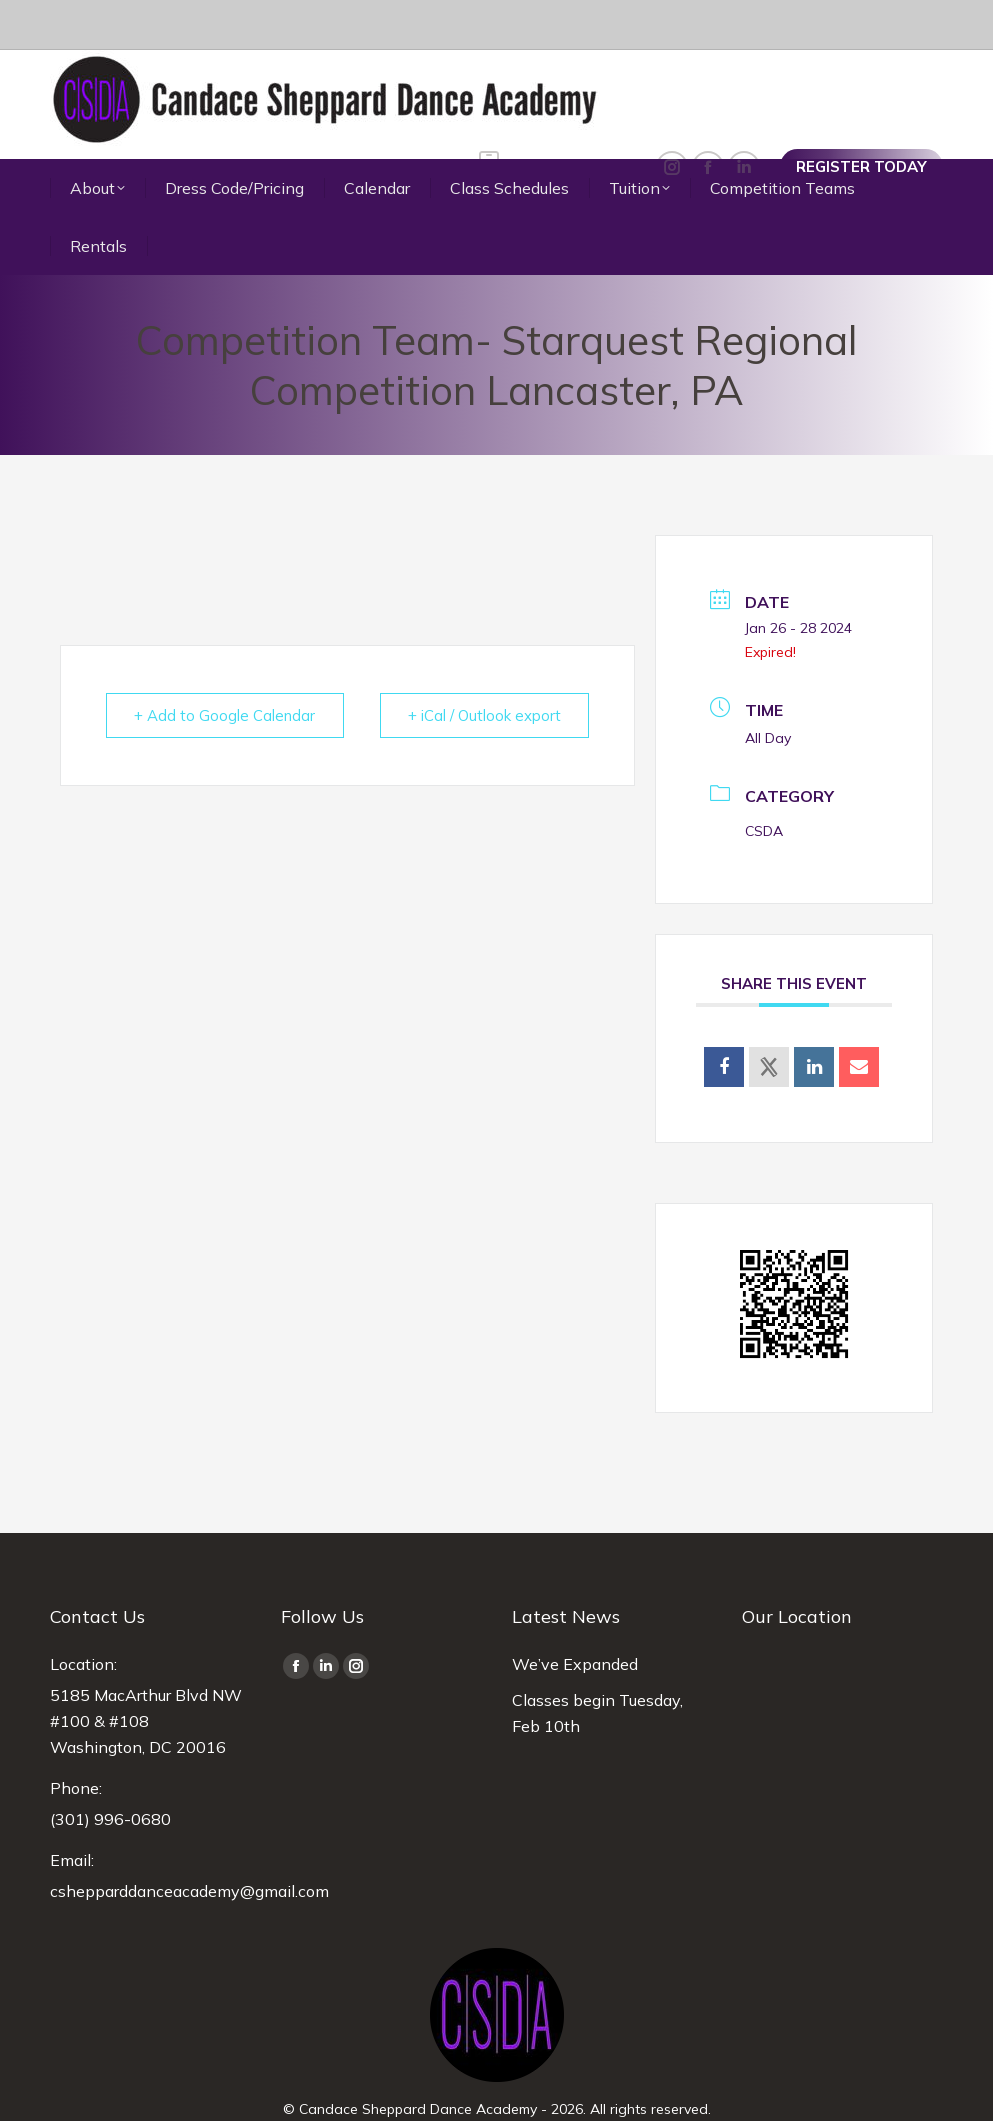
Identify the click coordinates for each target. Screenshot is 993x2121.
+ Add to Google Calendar (225, 665)
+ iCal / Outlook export (483, 665)
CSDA (764, 781)
